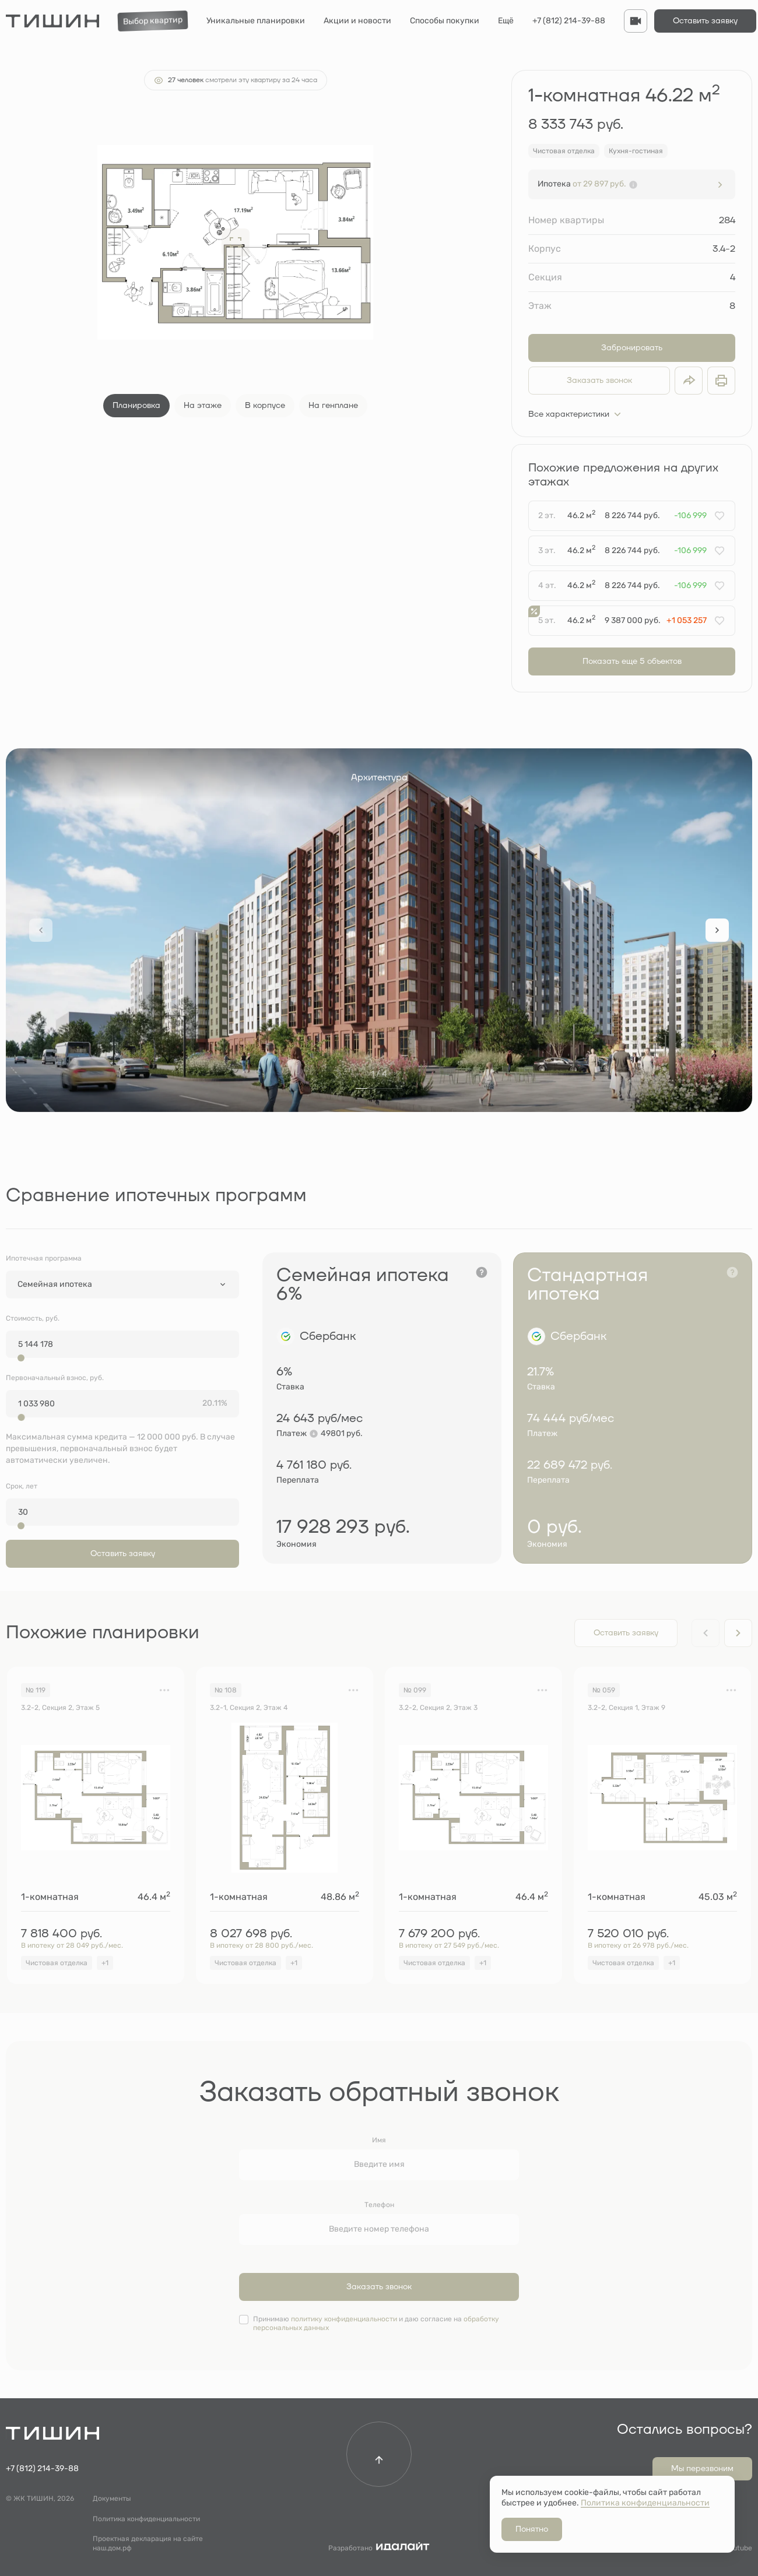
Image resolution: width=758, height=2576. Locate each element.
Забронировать (631, 348)
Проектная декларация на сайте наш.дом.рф (148, 2543)
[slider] (20, 1357)
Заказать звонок (599, 380)
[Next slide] (717, 930)
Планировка (136, 405)
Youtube (738, 2548)
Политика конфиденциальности (146, 2519)
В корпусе (265, 405)
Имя (379, 2140)
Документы (112, 2498)
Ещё (506, 21)
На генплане (333, 405)
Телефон (379, 2205)
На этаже (203, 405)
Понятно (531, 2529)
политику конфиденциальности (344, 2319)
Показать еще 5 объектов (632, 661)
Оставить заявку (705, 21)
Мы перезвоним (702, 2469)
